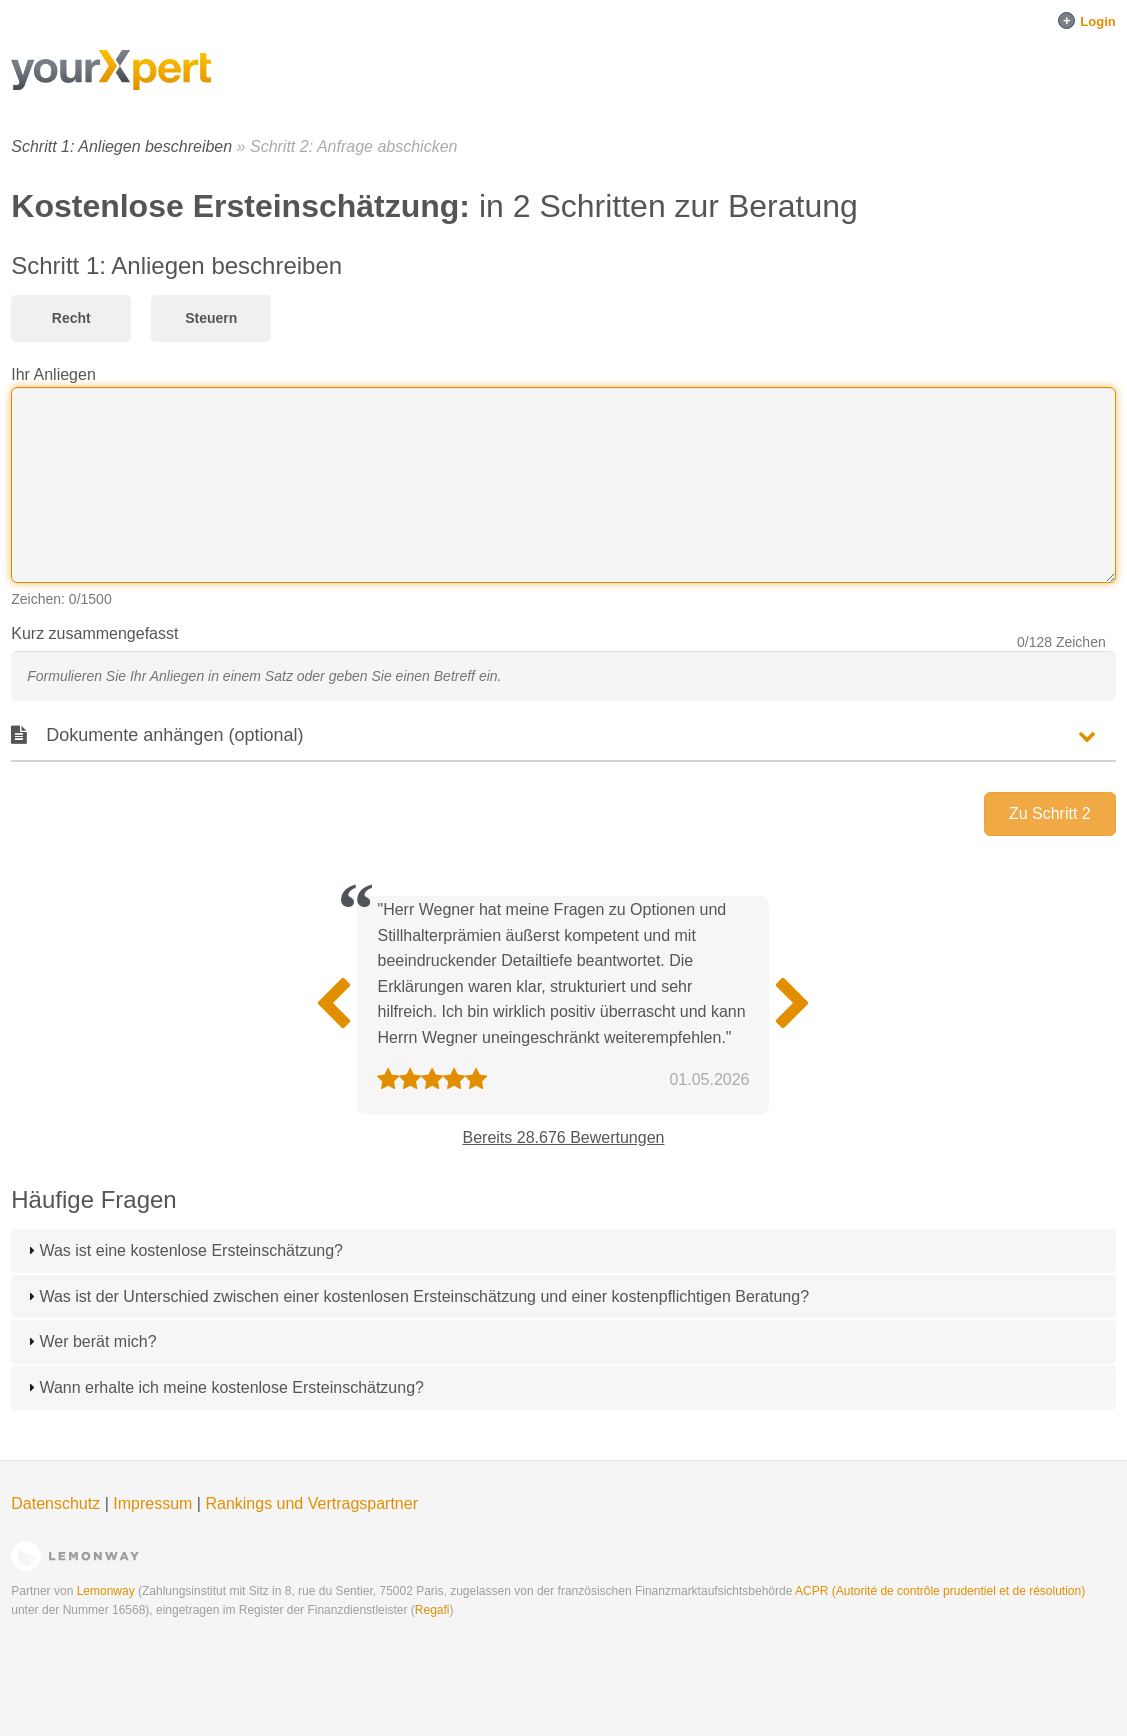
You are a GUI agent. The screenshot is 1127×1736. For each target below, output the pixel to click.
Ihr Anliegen (53, 374)
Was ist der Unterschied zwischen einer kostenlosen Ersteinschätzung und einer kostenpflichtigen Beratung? (424, 1296)
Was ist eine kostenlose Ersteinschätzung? (191, 1250)
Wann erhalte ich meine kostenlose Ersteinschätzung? (231, 1387)
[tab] (563, 1251)
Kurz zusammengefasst (94, 633)
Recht (71, 318)
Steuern (211, 318)
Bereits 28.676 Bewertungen (564, 1137)
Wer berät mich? (97, 1341)
